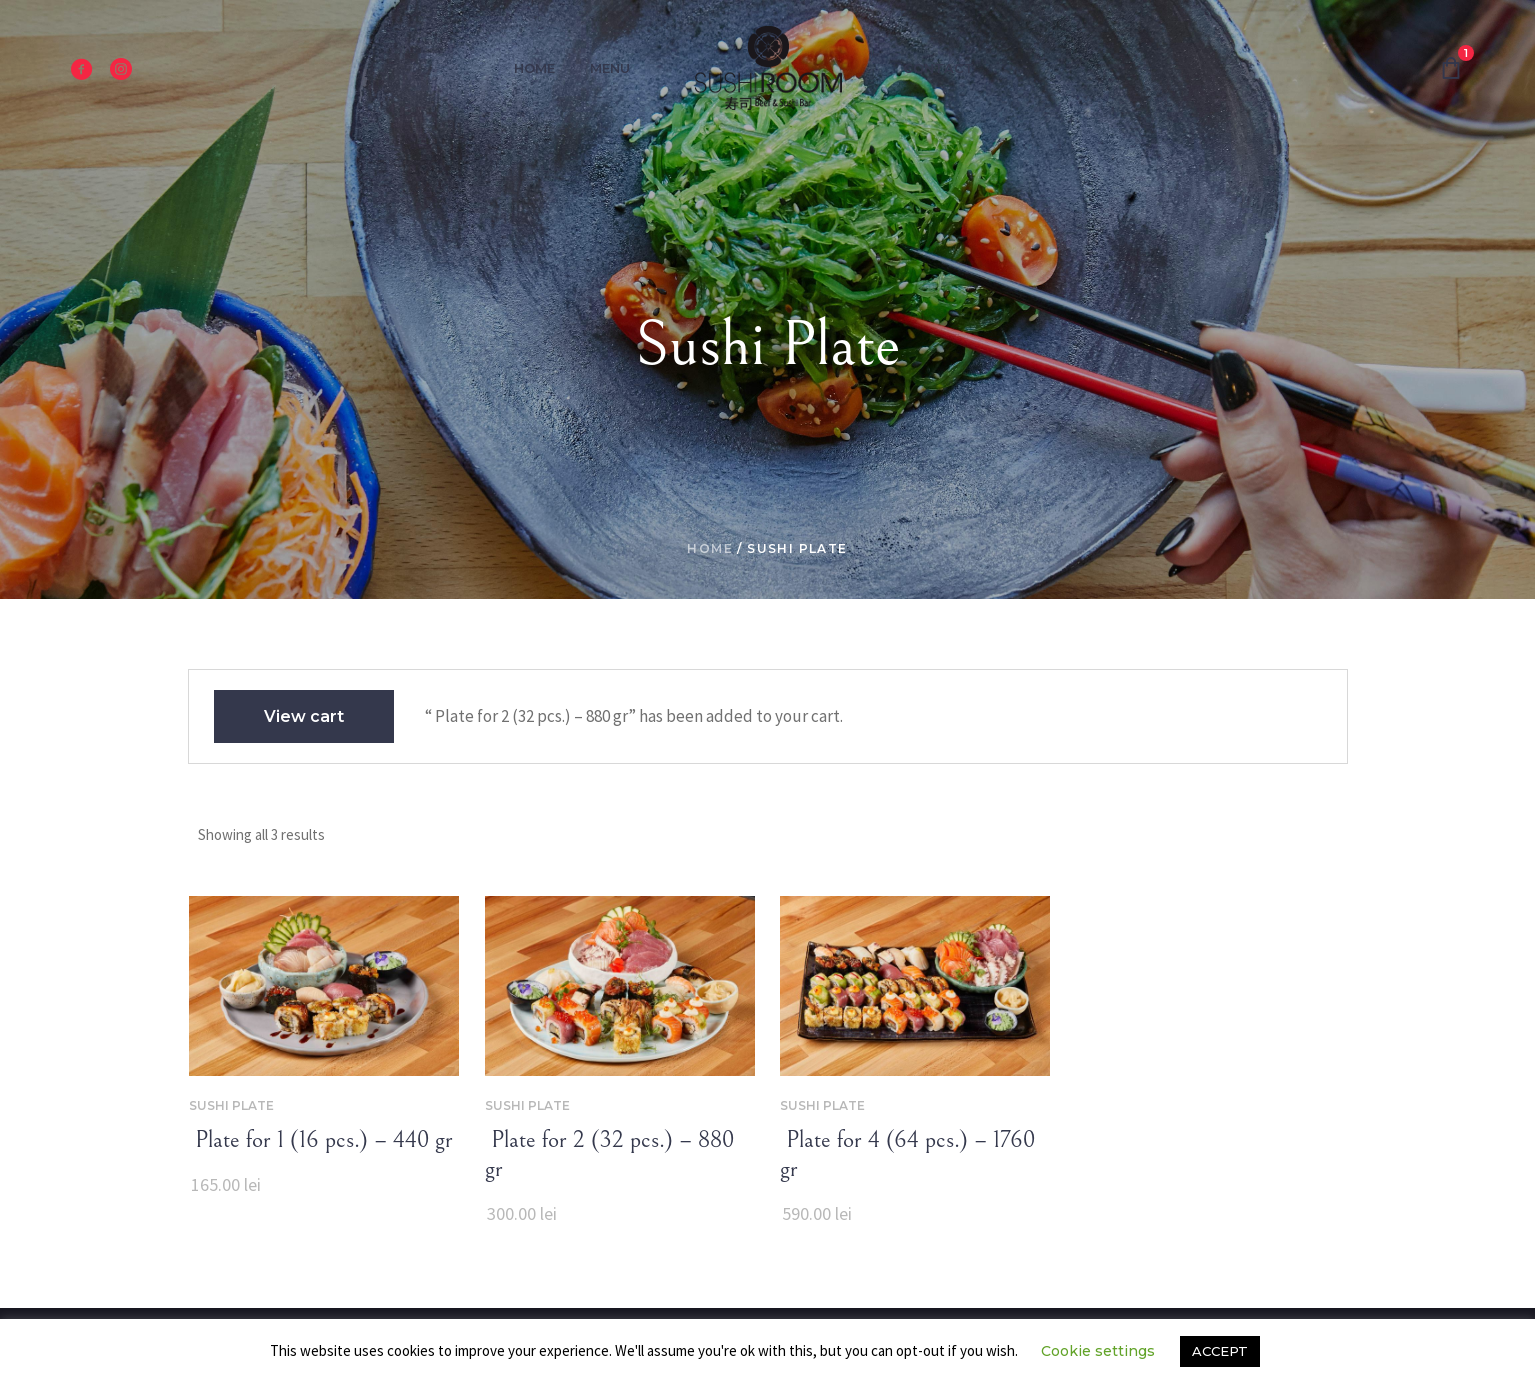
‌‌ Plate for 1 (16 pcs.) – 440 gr (321, 1140)
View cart (304, 716)
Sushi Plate (231, 1105)
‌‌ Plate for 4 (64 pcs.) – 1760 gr (907, 1154)
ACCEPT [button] (1220, 1351)
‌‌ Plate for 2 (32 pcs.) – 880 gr (609, 1154)
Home (710, 548)
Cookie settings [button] (1098, 1351)
